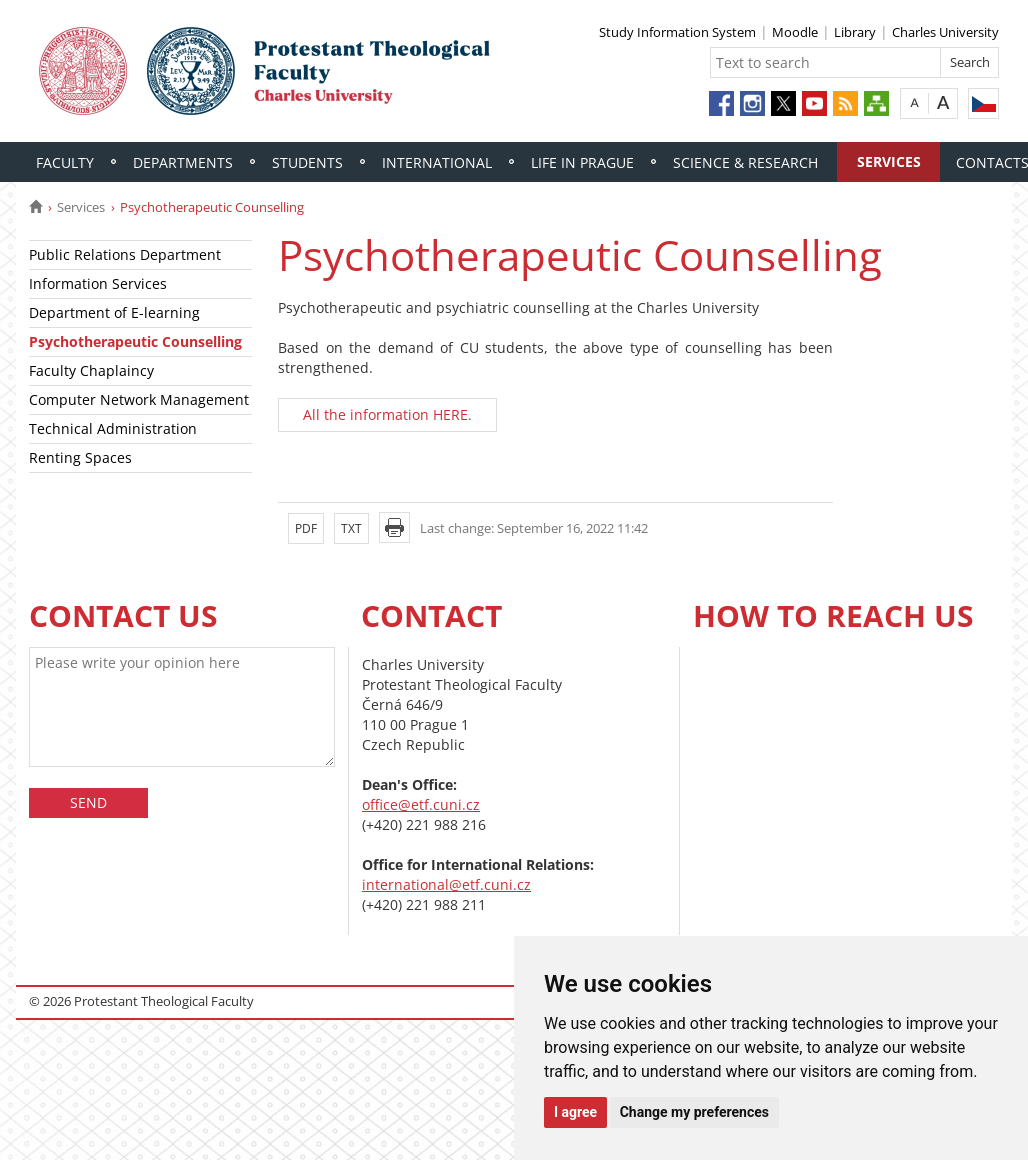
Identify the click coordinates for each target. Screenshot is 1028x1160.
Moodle (795, 32)
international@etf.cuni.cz (446, 884)
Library (855, 32)
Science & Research (745, 162)
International (437, 162)
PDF (306, 528)
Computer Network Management (139, 399)
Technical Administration (113, 428)
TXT (351, 528)
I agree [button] (575, 1112)
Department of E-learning (114, 312)
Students (307, 162)
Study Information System (677, 32)
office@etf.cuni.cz (421, 804)
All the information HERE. (387, 414)
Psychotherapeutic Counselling (135, 341)
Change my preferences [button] (694, 1112)
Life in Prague (582, 162)
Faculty (65, 162)
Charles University (945, 32)
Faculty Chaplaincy (91, 370)
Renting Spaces (80, 457)
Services (889, 161)
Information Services (98, 283)
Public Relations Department (125, 254)
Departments (183, 162)
